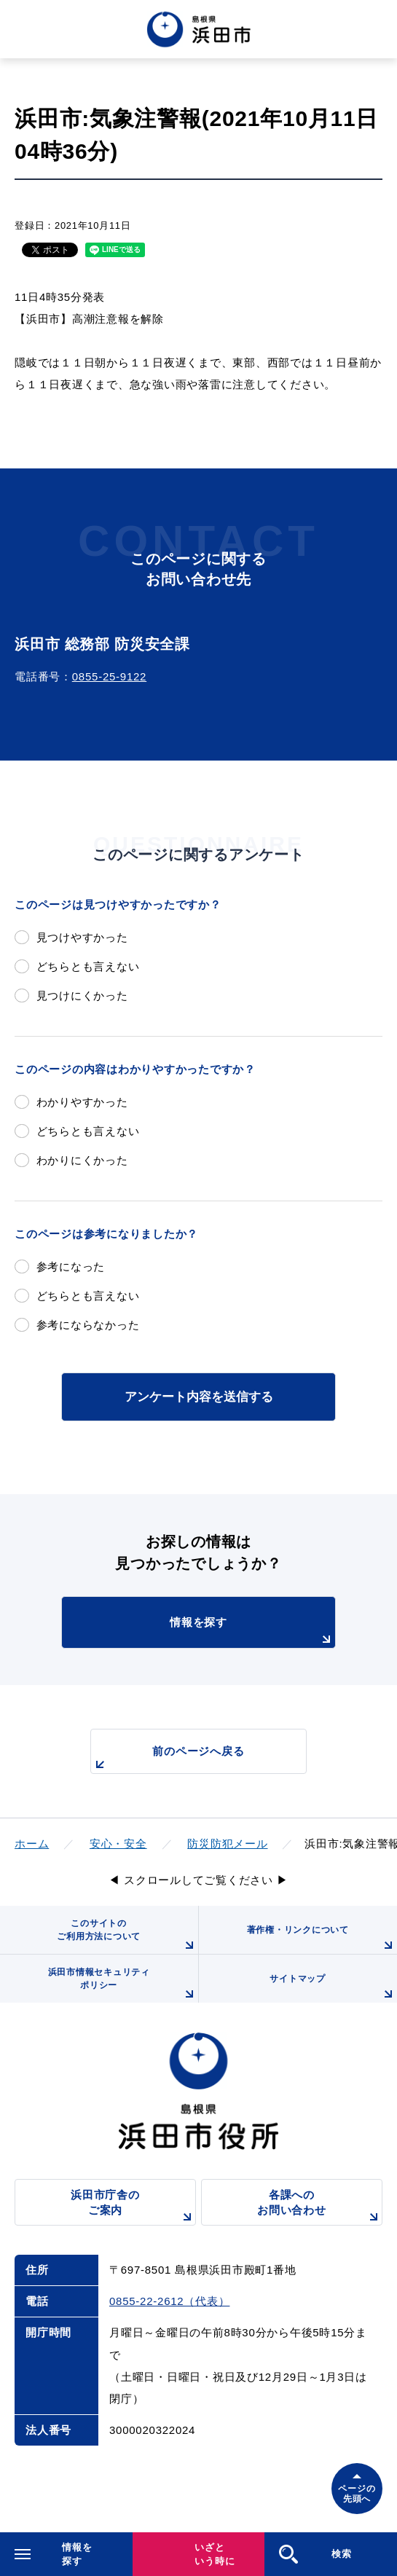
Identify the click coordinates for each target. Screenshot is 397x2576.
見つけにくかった (82, 995)
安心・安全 (118, 1843)
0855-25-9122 (109, 676)
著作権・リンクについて (322, 1939)
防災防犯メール (227, 1843)
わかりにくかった (82, 1160)
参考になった (71, 1266)
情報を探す (252, 1632)
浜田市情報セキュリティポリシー (123, 1985)
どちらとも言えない (88, 966)
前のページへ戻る (167, 1759)
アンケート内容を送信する (199, 1396)
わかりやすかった (82, 1102)
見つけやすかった (82, 937)
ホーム (32, 1843)
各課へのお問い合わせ (319, 2207)
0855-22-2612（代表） (169, 2301)
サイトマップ (333, 1988)
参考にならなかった (88, 1325)
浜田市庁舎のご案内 (133, 2207)
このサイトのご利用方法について (127, 1936)
